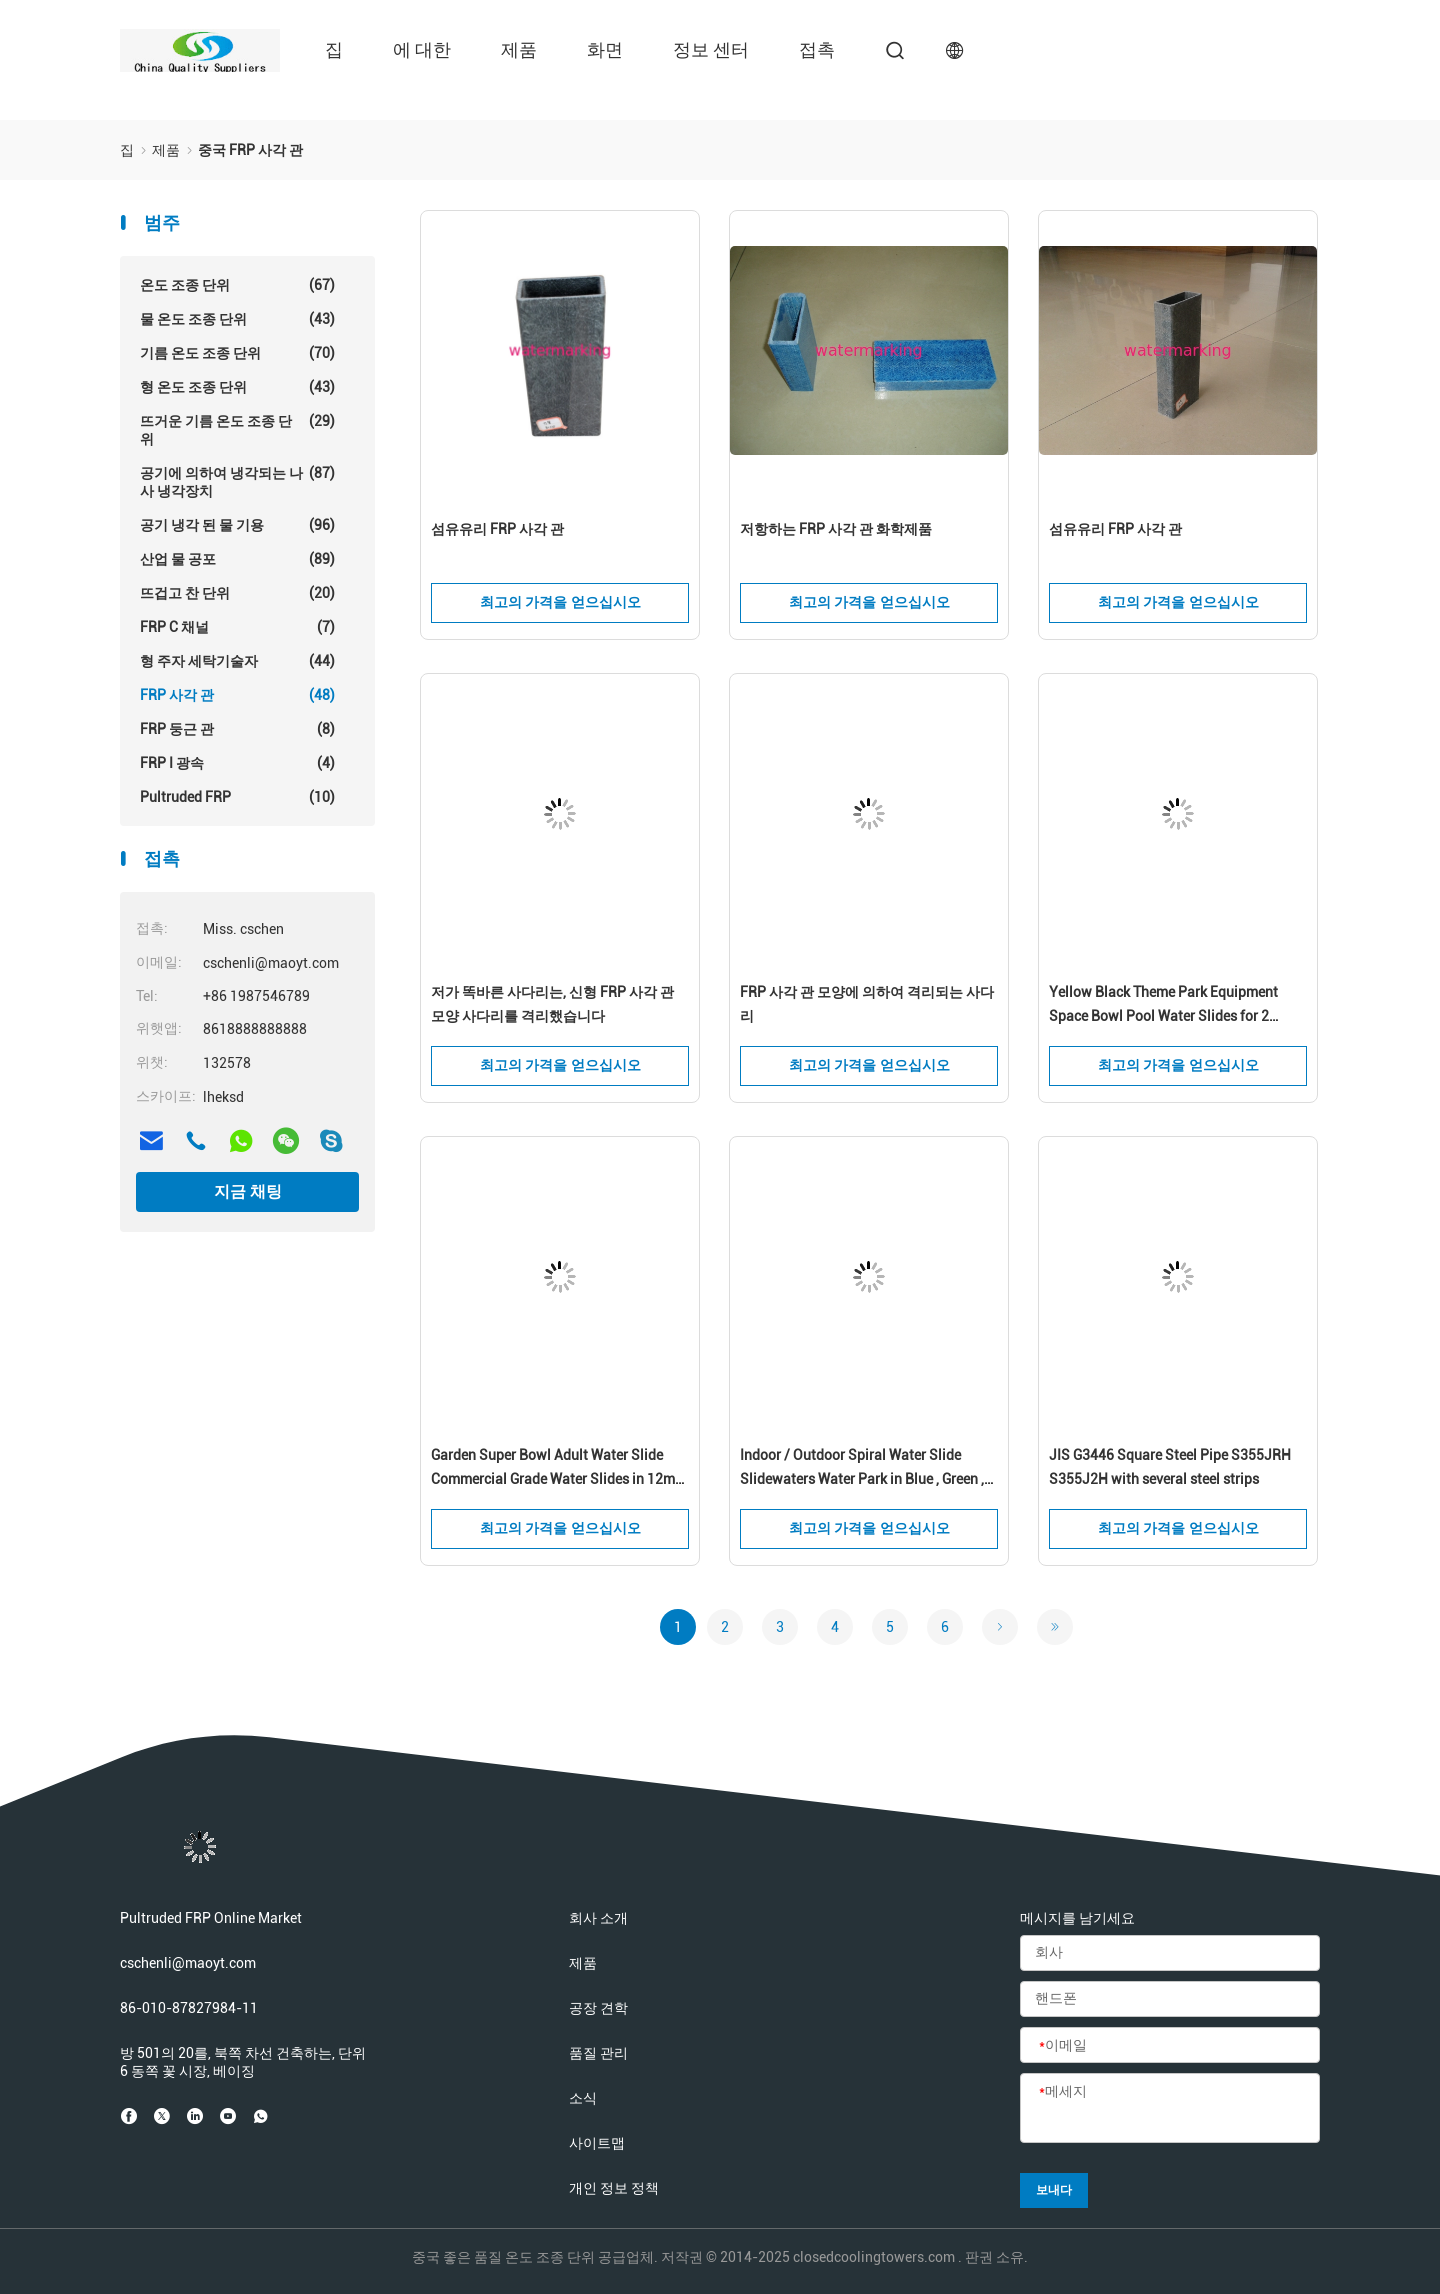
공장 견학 (598, 2008)
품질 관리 (598, 2053)
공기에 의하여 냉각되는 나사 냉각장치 (237, 481)
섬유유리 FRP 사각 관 (497, 529)
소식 (583, 2098)
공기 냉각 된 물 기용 (237, 525)
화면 (605, 49)
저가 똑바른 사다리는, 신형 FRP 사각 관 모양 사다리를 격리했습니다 (552, 1004)
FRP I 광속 (237, 763)
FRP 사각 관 (237, 695)
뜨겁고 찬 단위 (237, 593)
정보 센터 (711, 49)
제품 (519, 49)
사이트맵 (597, 2143)
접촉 (817, 49)
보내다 (1054, 2190)
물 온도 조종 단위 (237, 319)
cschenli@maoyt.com (188, 1963)
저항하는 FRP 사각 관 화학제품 (836, 529)
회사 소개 (598, 1918)
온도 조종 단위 (237, 285)
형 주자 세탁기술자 (237, 661)
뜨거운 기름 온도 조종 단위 (237, 429)
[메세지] (1170, 2109)
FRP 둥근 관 (237, 729)
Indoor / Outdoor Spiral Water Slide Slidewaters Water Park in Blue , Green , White (862, 1469)
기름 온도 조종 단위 (237, 353)
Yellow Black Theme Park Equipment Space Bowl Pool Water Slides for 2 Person (1163, 1006)
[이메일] (1170, 2046)
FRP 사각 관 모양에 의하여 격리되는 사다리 (867, 1004)
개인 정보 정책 (614, 2188)
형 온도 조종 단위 (237, 387)
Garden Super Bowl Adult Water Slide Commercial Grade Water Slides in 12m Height (553, 1469)
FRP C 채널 (237, 627)
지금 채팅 (248, 1191)
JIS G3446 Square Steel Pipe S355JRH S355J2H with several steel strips (1170, 1467)
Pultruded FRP (237, 797)
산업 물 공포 (237, 559)
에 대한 (422, 49)
